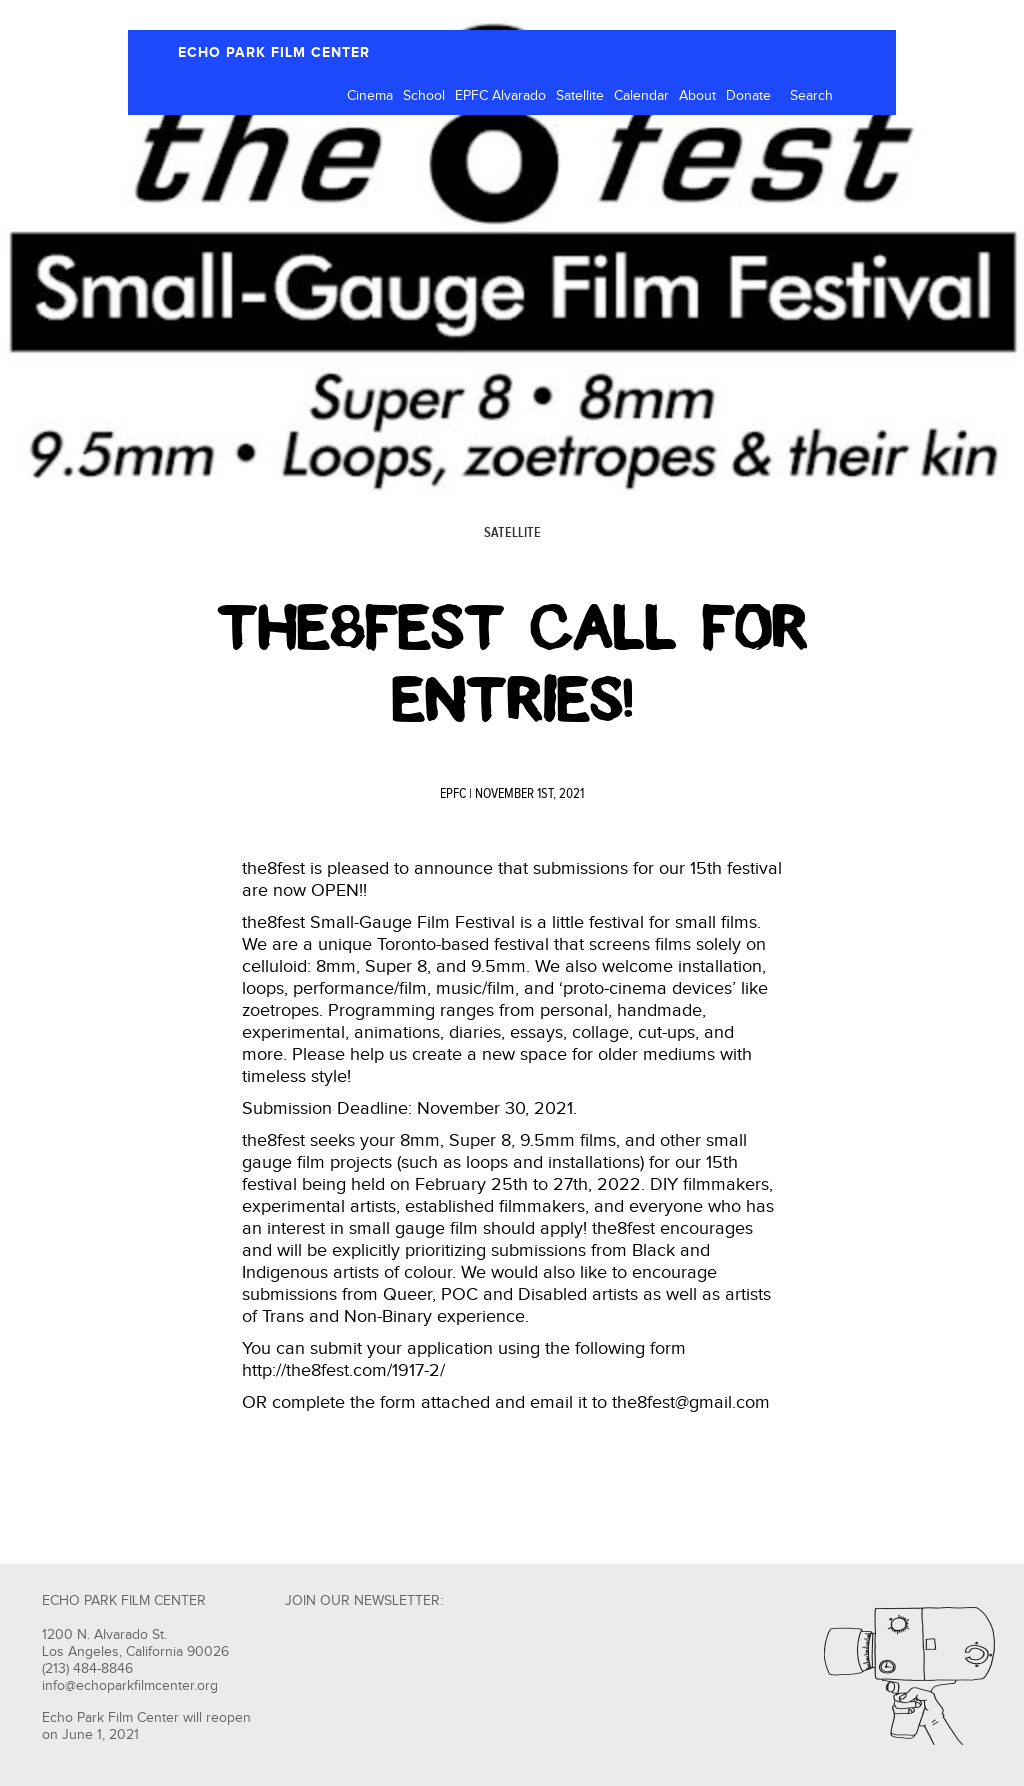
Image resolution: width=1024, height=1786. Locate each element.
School (424, 96)
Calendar (641, 96)
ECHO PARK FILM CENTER (274, 52)
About (697, 96)
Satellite (580, 96)
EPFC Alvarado (500, 96)
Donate (748, 96)
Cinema (370, 96)
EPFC (453, 794)
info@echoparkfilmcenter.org (130, 1686)
